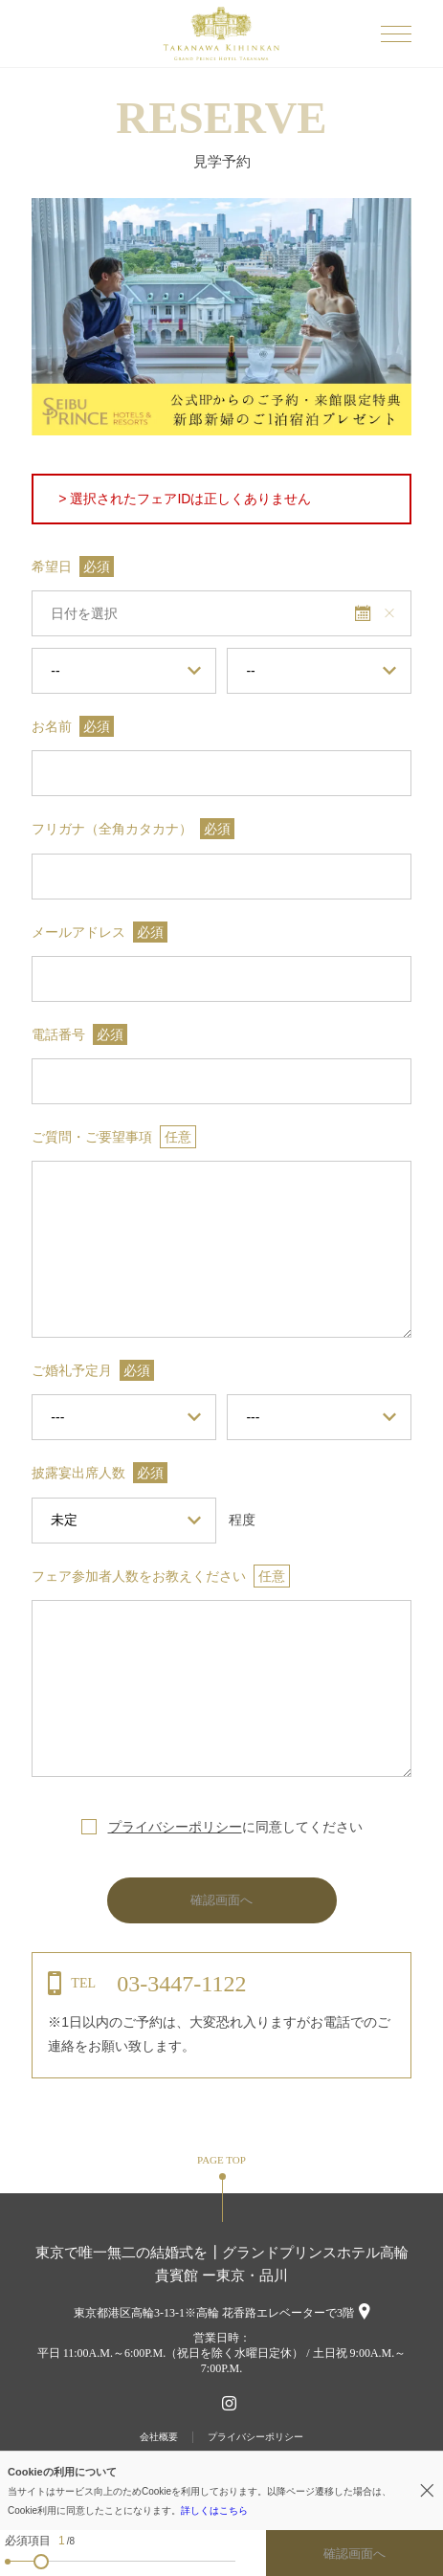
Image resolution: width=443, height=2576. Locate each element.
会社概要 (159, 2437)
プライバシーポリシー (175, 1826)
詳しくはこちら (214, 2510)
